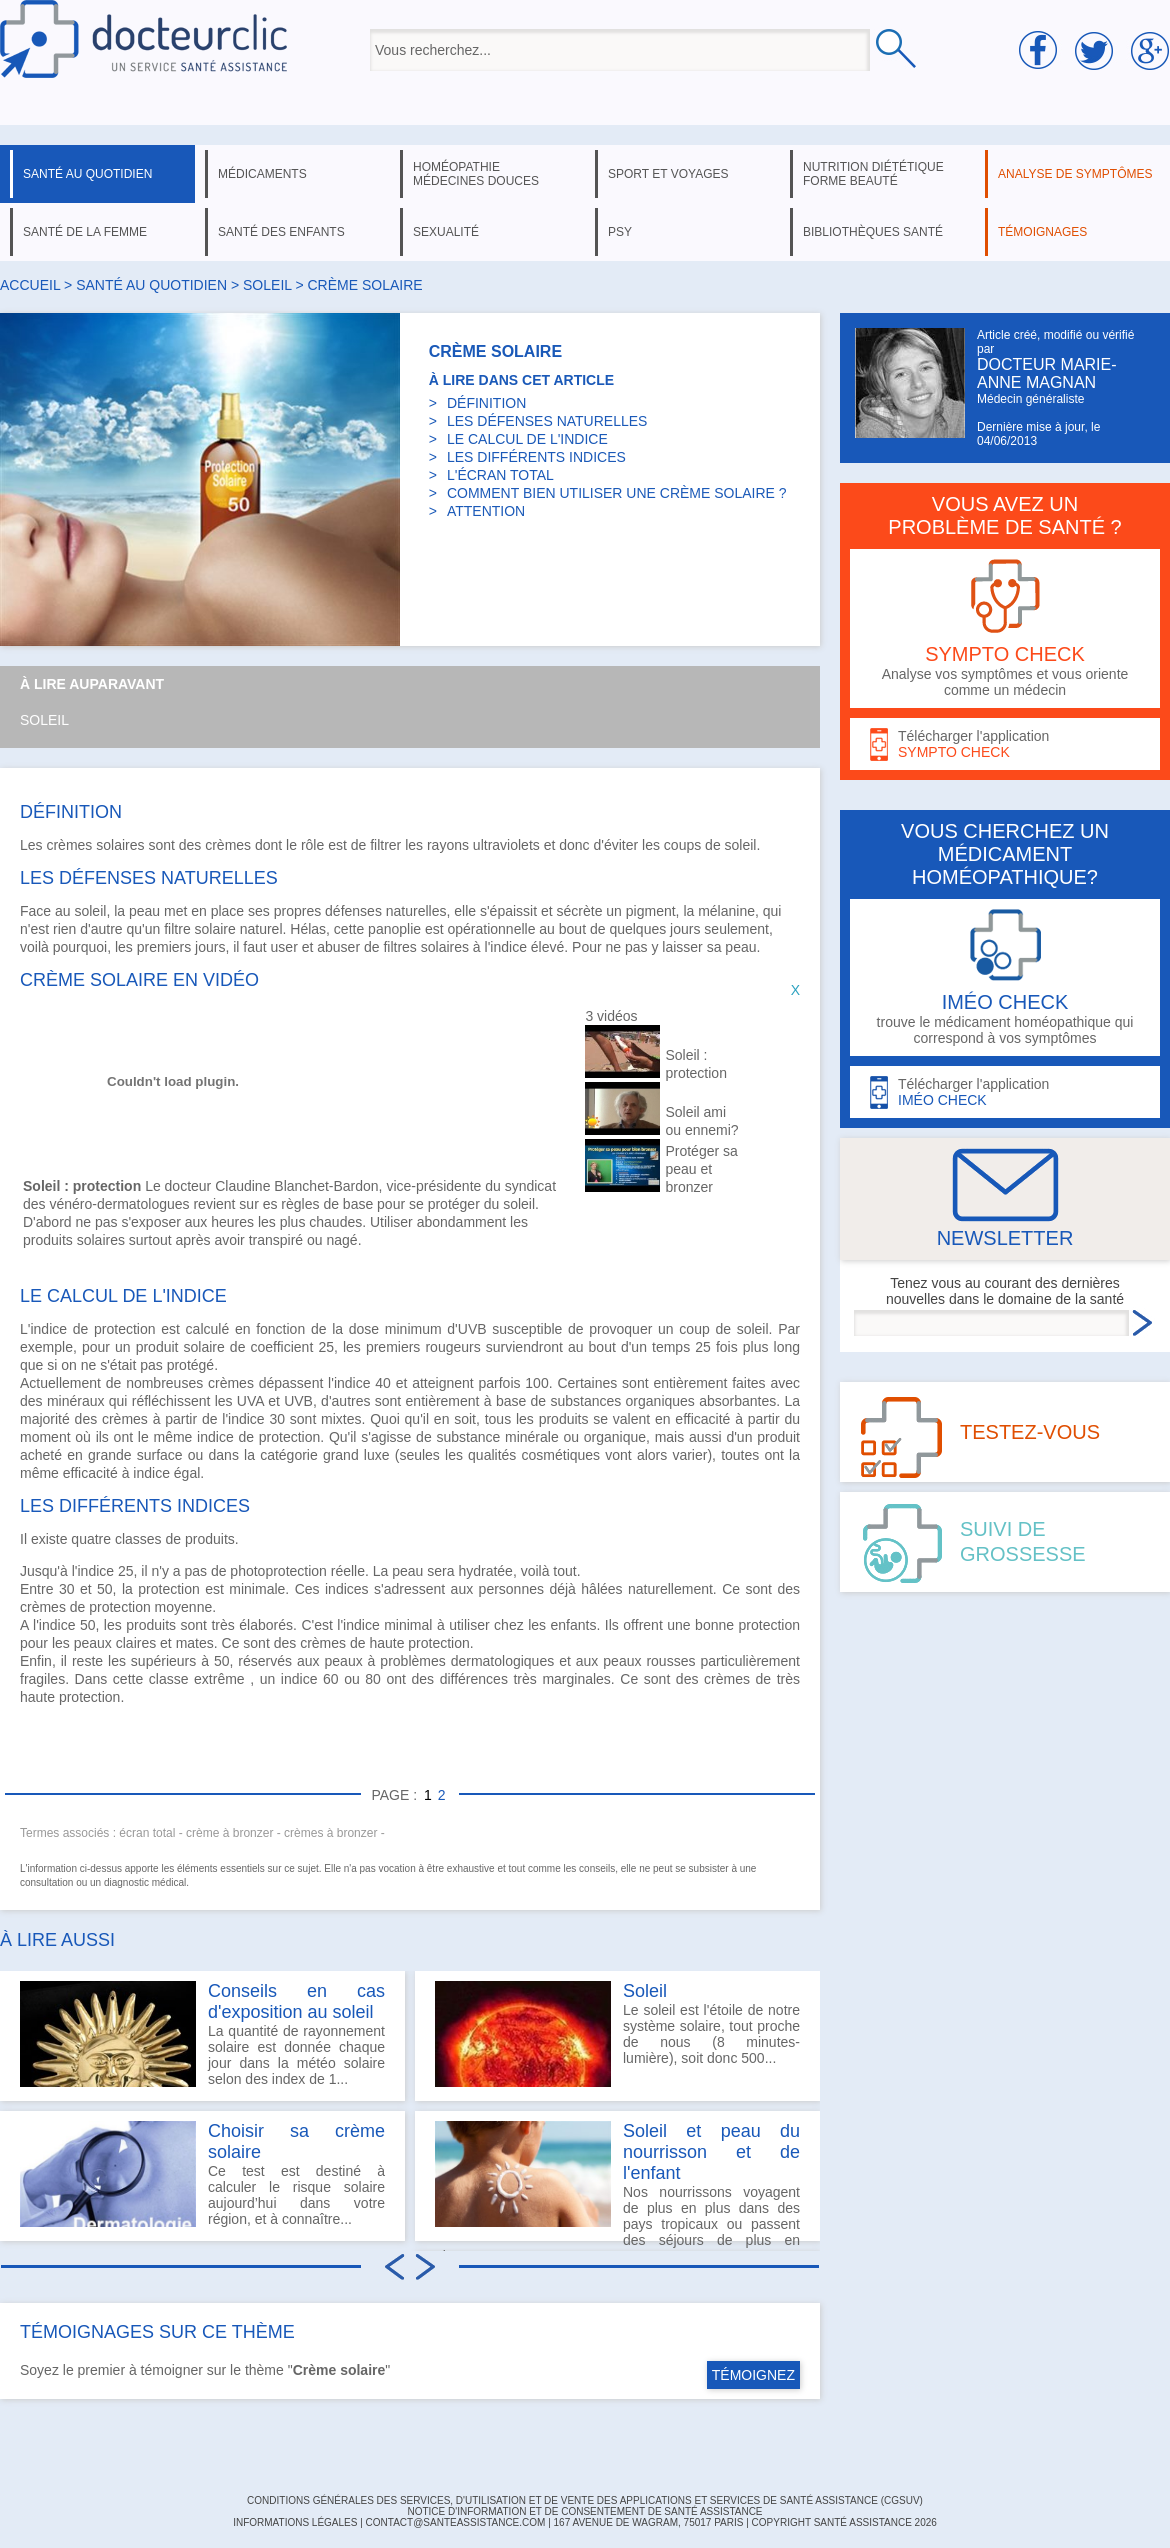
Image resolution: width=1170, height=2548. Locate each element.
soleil (267, 285)
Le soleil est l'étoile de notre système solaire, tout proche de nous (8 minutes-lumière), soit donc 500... (617, 2034)
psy (620, 232)
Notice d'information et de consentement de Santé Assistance (584, 2511)
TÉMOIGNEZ (753, 2375)
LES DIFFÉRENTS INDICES (536, 457)
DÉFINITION (486, 403)
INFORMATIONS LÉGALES (295, 2522)
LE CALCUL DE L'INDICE (527, 439)
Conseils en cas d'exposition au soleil (296, 2001)
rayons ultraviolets (483, 845)
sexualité (446, 232)
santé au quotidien (87, 174)
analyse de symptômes (1075, 174)
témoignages (1042, 232)
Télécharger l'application (1005, 744)
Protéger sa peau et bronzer (701, 1169)
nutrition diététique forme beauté (873, 174)
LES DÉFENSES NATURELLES (547, 421)
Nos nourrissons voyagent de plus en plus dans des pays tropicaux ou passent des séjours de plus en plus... (617, 2181)
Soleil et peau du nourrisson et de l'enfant (711, 2152)
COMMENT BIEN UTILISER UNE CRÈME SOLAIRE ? (617, 493)
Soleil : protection (695, 1064)
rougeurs (452, 1347)
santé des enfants (281, 232)
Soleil (44, 720)
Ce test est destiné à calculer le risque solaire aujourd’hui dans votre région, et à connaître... (202, 2174)
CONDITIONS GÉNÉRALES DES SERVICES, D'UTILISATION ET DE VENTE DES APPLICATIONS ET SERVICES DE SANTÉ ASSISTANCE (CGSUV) (585, 2500)
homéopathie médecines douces (476, 174)
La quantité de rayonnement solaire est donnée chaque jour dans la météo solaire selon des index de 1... (202, 2034)
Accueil (30, 285)
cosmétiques (561, 1455)
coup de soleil (723, 1329)
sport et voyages (668, 174)
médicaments (262, 174)
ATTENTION (486, 511)
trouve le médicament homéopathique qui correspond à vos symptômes (1005, 977)
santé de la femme (85, 232)
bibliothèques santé (873, 232)
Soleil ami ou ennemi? (701, 1121)
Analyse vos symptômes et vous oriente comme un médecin (1005, 628)
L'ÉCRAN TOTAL (500, 475)
